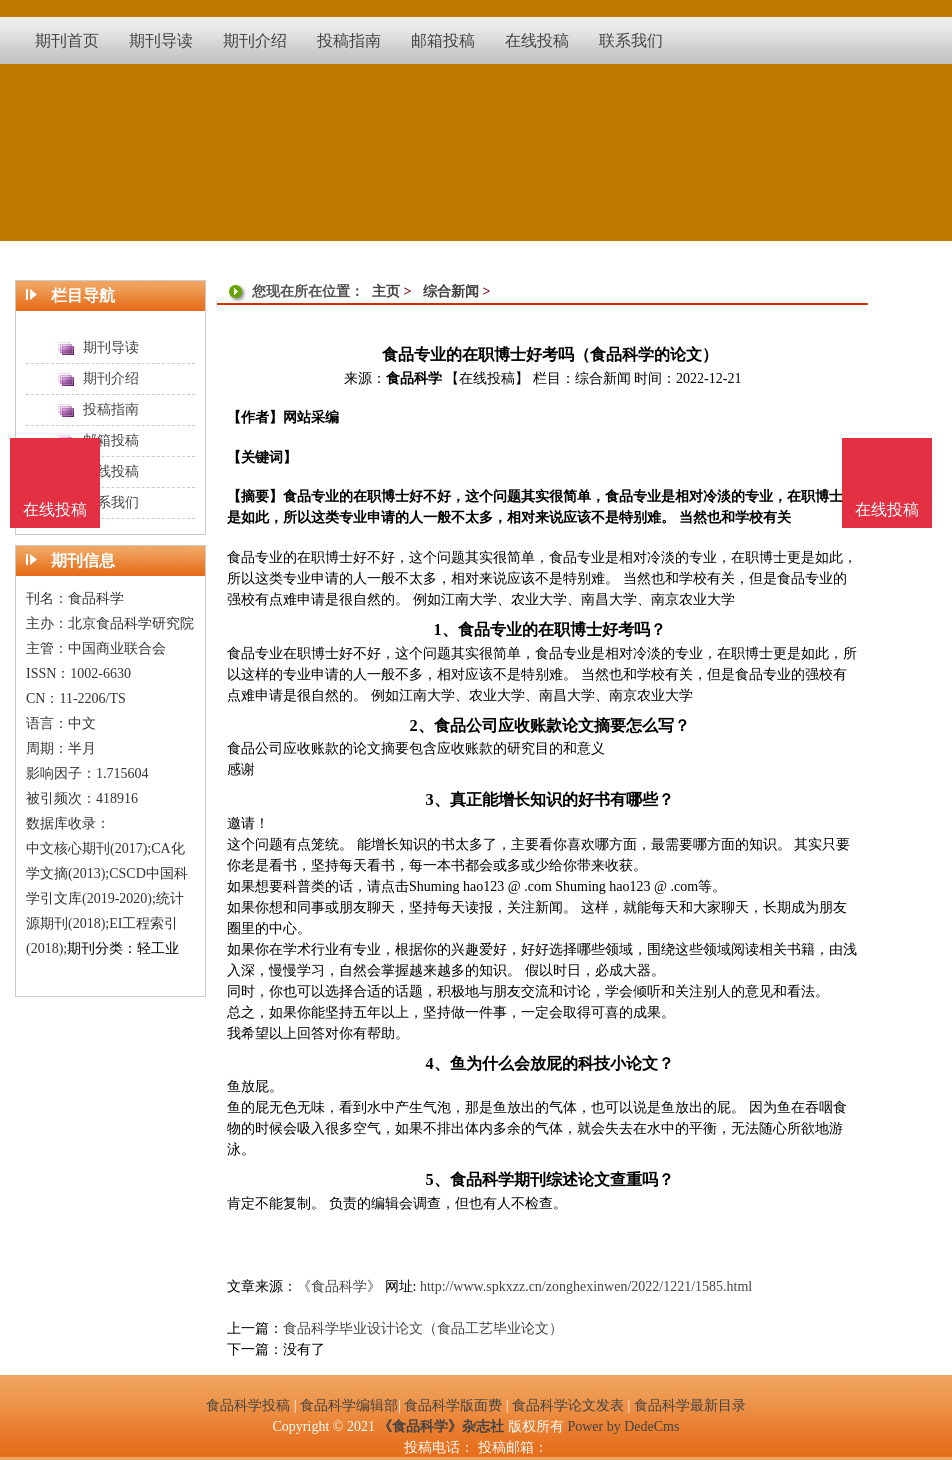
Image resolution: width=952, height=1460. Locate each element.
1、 (445, 629)
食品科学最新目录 (690, 1405)
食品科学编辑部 (349, 1405)
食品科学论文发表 (568, 1405)
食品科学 (414, 378)
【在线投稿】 (487, 378)
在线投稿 (887, 509)
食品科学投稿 (248, 1405)
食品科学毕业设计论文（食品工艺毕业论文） (423, 1328)
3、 (437, 799)
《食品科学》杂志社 (441, 1426)
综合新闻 (451, 291)
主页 (386, 291)
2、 (421, 725)
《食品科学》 (339, 1286)
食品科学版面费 (453, 1405)
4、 (437, 1063)
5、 (437, 1179)
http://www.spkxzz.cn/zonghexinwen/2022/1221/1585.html (586, 1286)
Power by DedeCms (623, 1426)
